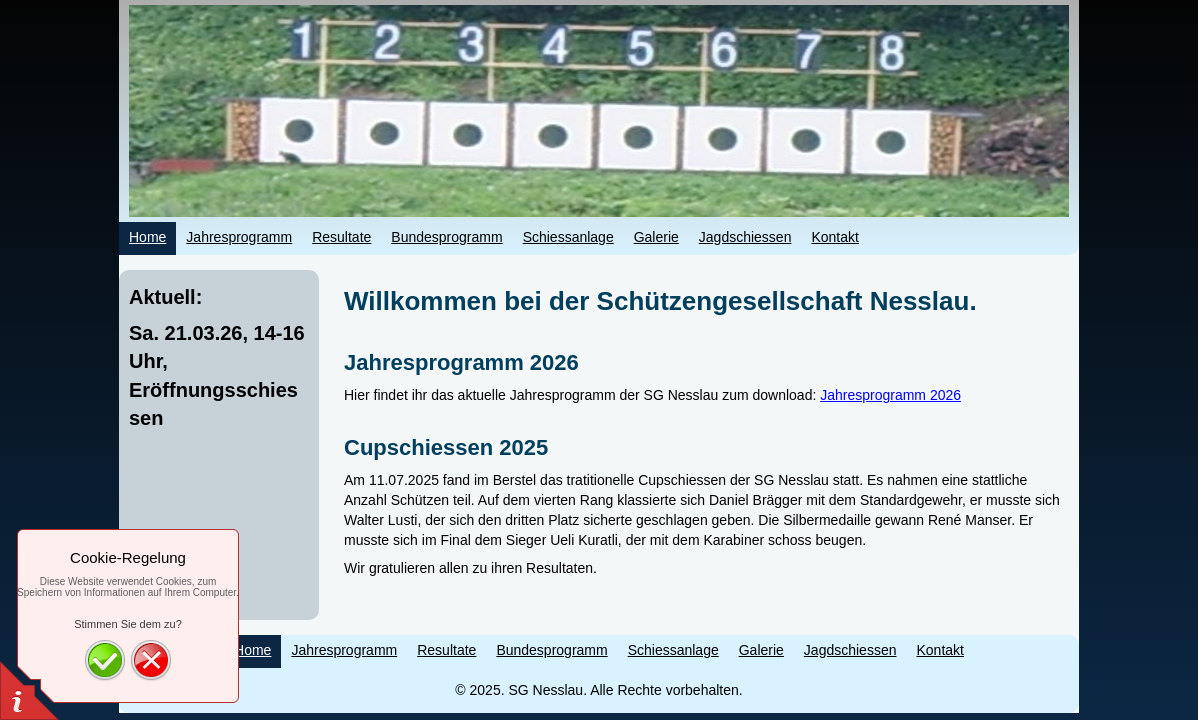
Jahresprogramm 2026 (890, 395)
